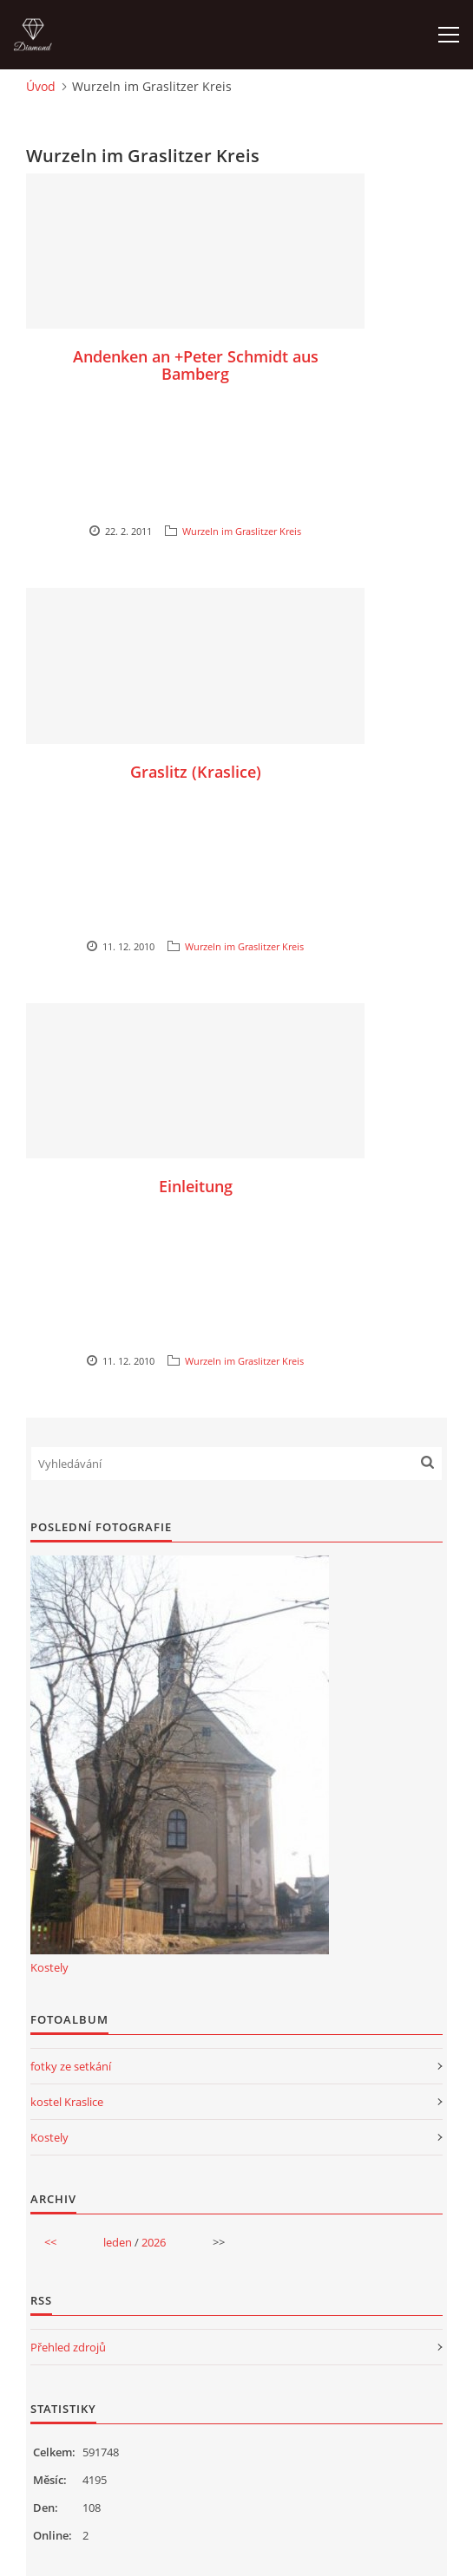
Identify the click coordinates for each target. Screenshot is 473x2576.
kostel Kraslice (66, 2102)
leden (117, 2242)
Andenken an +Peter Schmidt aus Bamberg (196, 365)
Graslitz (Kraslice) (195, 771)
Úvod (41, 86)
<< (50, 2242)
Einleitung (196, 1186)
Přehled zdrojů (68, 2347)
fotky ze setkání (70, 2066)
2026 (153, 2242)
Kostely (49, 1967)
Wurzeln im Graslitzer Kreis (241, 531)
